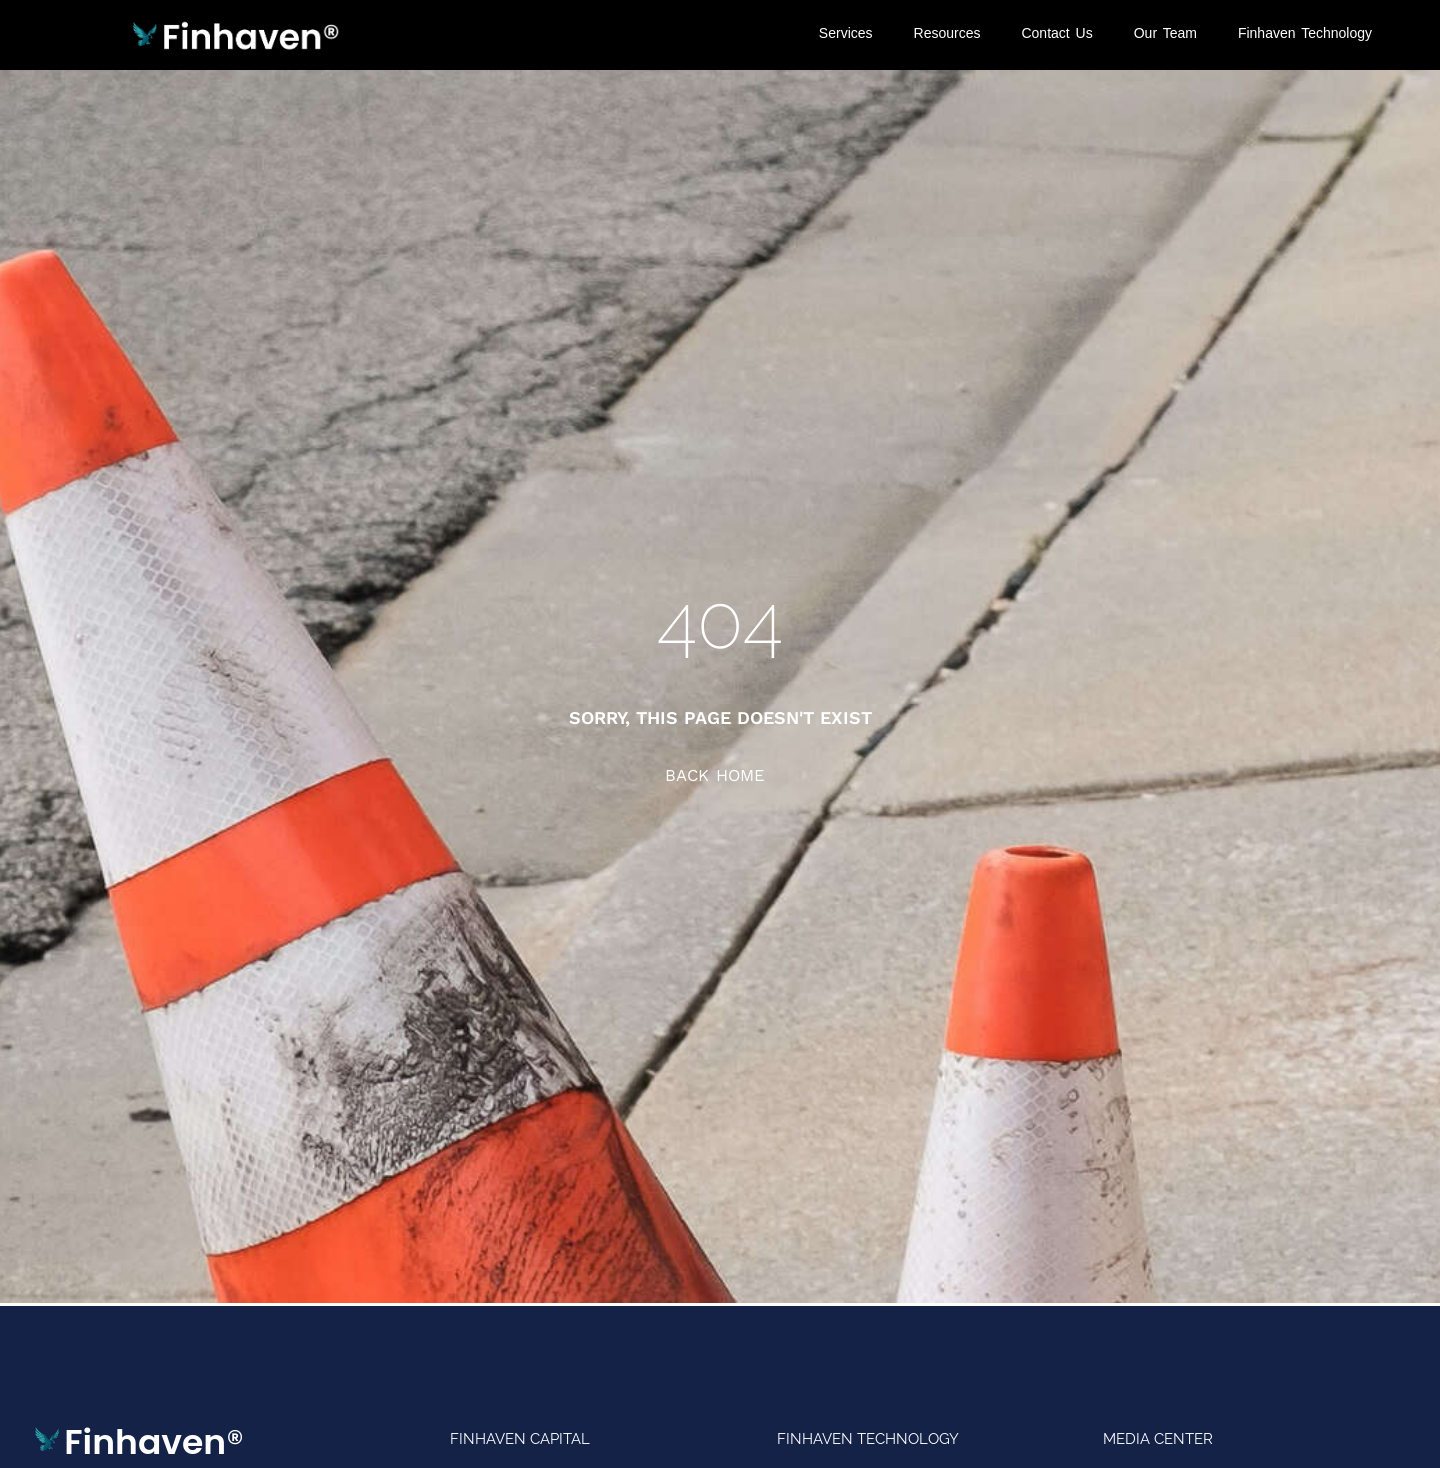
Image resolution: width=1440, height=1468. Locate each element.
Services (846, 33)
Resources (947, 33)
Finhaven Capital (520, 1439)
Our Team (1165, 33)
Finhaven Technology (1305, 33)
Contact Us (1056, 33)
